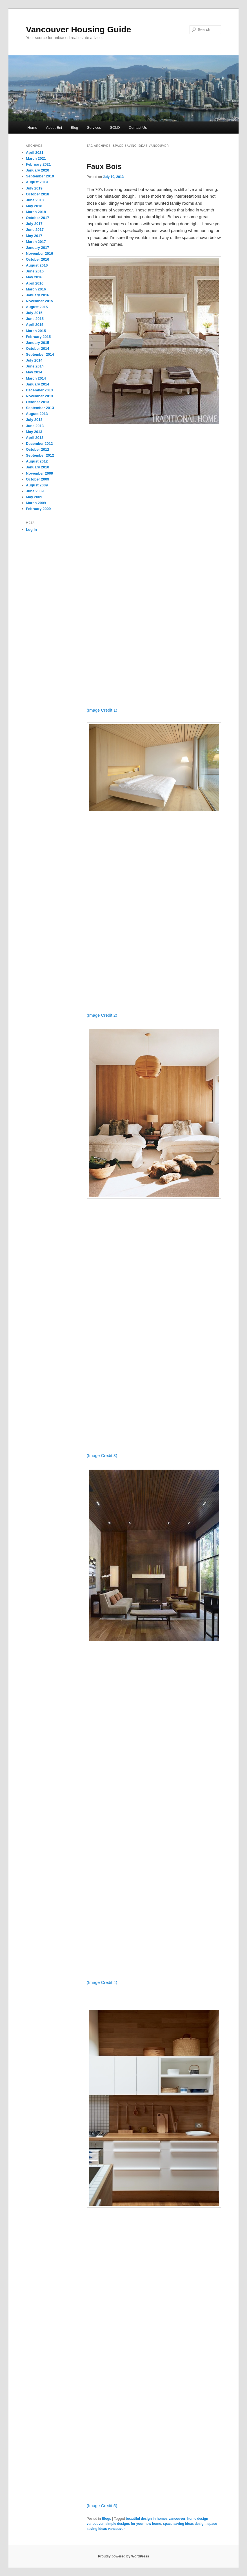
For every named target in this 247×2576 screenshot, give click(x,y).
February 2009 (38, 509)
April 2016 (34, 283)
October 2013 (37, 402)
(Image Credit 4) (102, 1982)
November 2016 (39, 253)
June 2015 (35, 319)
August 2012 (37, 461)
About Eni (54, 127)
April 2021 (34, 152)
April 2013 (34, 438)
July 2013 (34, 420)
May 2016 (34, 277)
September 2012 (40, 455)
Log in (31, 529)
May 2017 (34, 236)
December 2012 (39, 443)
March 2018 (36, 212)
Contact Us (138, 127)
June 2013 (35, 426)
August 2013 (37, 414)
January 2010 (37, 467)
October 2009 (37, 479)
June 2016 (35, 271)
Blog (74, 127)
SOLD (115, 127)
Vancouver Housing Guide (78, 29)
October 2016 (37, 259)
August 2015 (37, 307)
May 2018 (34, 206)
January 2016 (37, 295)
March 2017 (36, 242)
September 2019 (40, 176)
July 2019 (34, 188)
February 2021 (38, 164)
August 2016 (37, 265)
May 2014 (34, 372)
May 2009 (34, 497)
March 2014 (36, 378)
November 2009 (39, 473)
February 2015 (38, 337)
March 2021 (36, 158)
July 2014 (34, 360)
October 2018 (37, 194)
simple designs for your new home (133, 2524)
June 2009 (35, 491)
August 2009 (37, 485)
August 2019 (37, 182)
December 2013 (39, 390)
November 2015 (39, 301)
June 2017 (35, 229)
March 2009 (36, 503)
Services (94, 127)
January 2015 (37, 342)
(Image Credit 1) (102, 710)
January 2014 (37, 384)
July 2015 (34, 313)
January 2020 (37, 170)
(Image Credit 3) (102, 1455)
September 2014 (40, 354)
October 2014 (37, 348)
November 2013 (39, 396)
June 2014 (35, 366)
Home (32, 127)
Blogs (106, 2519)
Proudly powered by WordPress (123, 2556)
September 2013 (40, 408)
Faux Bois (104, 166)
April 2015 (34, 324)
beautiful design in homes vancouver (155, 2519)
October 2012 (37, 449)
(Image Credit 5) (102, 2505)
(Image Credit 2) (102, 1015)
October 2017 (37, 218)
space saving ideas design (184, 2524)
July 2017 (34, 224)
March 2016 (36, 289)
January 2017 (37, 247)
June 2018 (35, 200)
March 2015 (36, 331)
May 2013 (34, 432)
